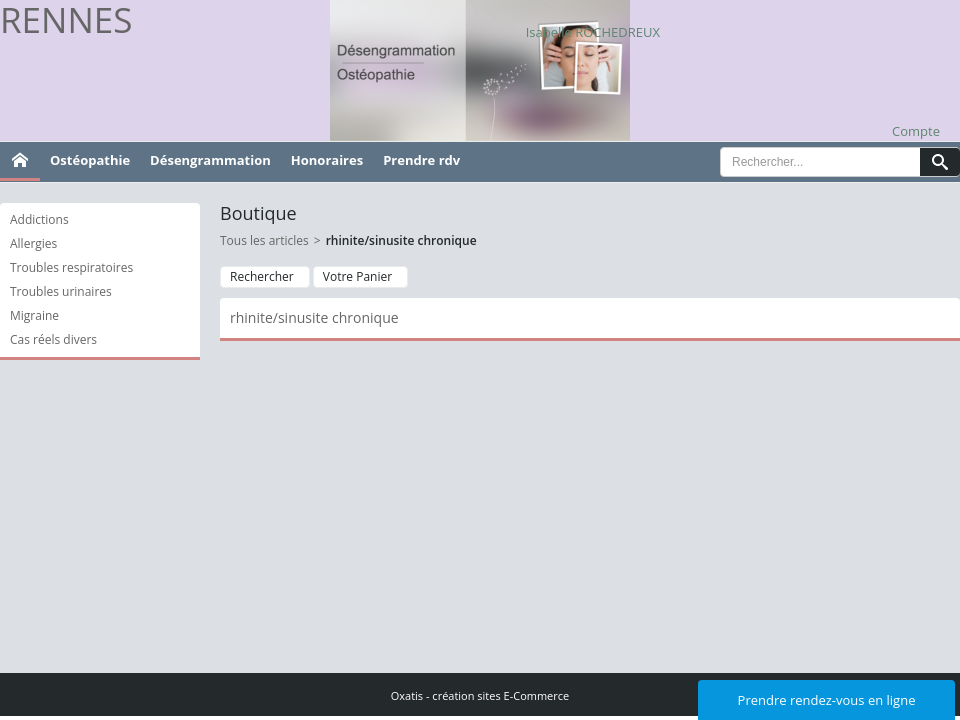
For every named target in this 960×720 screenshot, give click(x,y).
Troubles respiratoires (71, 267)
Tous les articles (264, 240)
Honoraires (327, 160)
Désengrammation (210, 160)
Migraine (34, 315)
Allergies (33, 243)
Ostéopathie (90, 160)
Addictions (39, 219)
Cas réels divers (53, 339)
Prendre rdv (421, 160)
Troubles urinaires (61, 291)
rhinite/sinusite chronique (401, 240)
